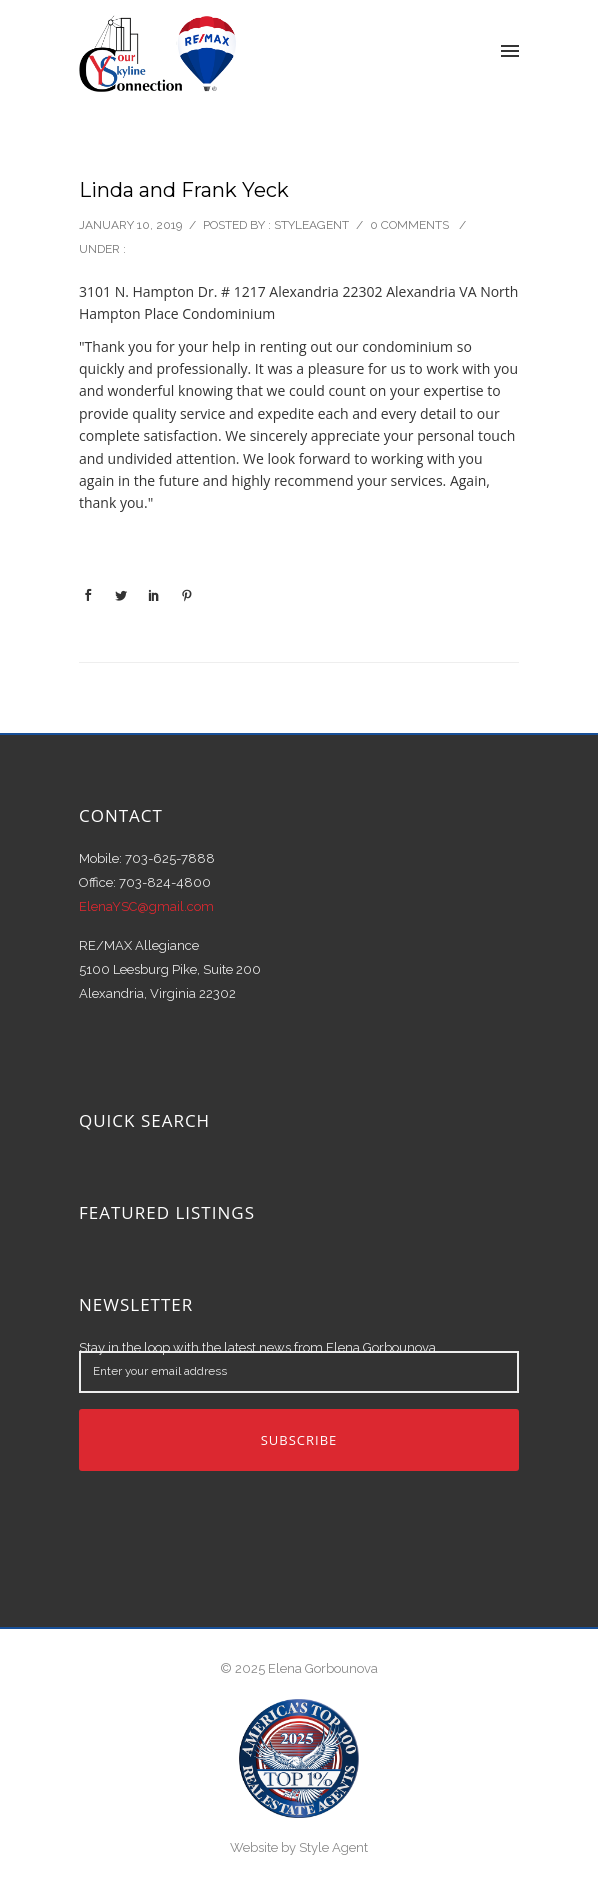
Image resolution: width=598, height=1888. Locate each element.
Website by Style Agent (299, 1847)
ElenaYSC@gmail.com (146, 906)
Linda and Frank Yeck (184, 190)
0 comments (409, 225)
